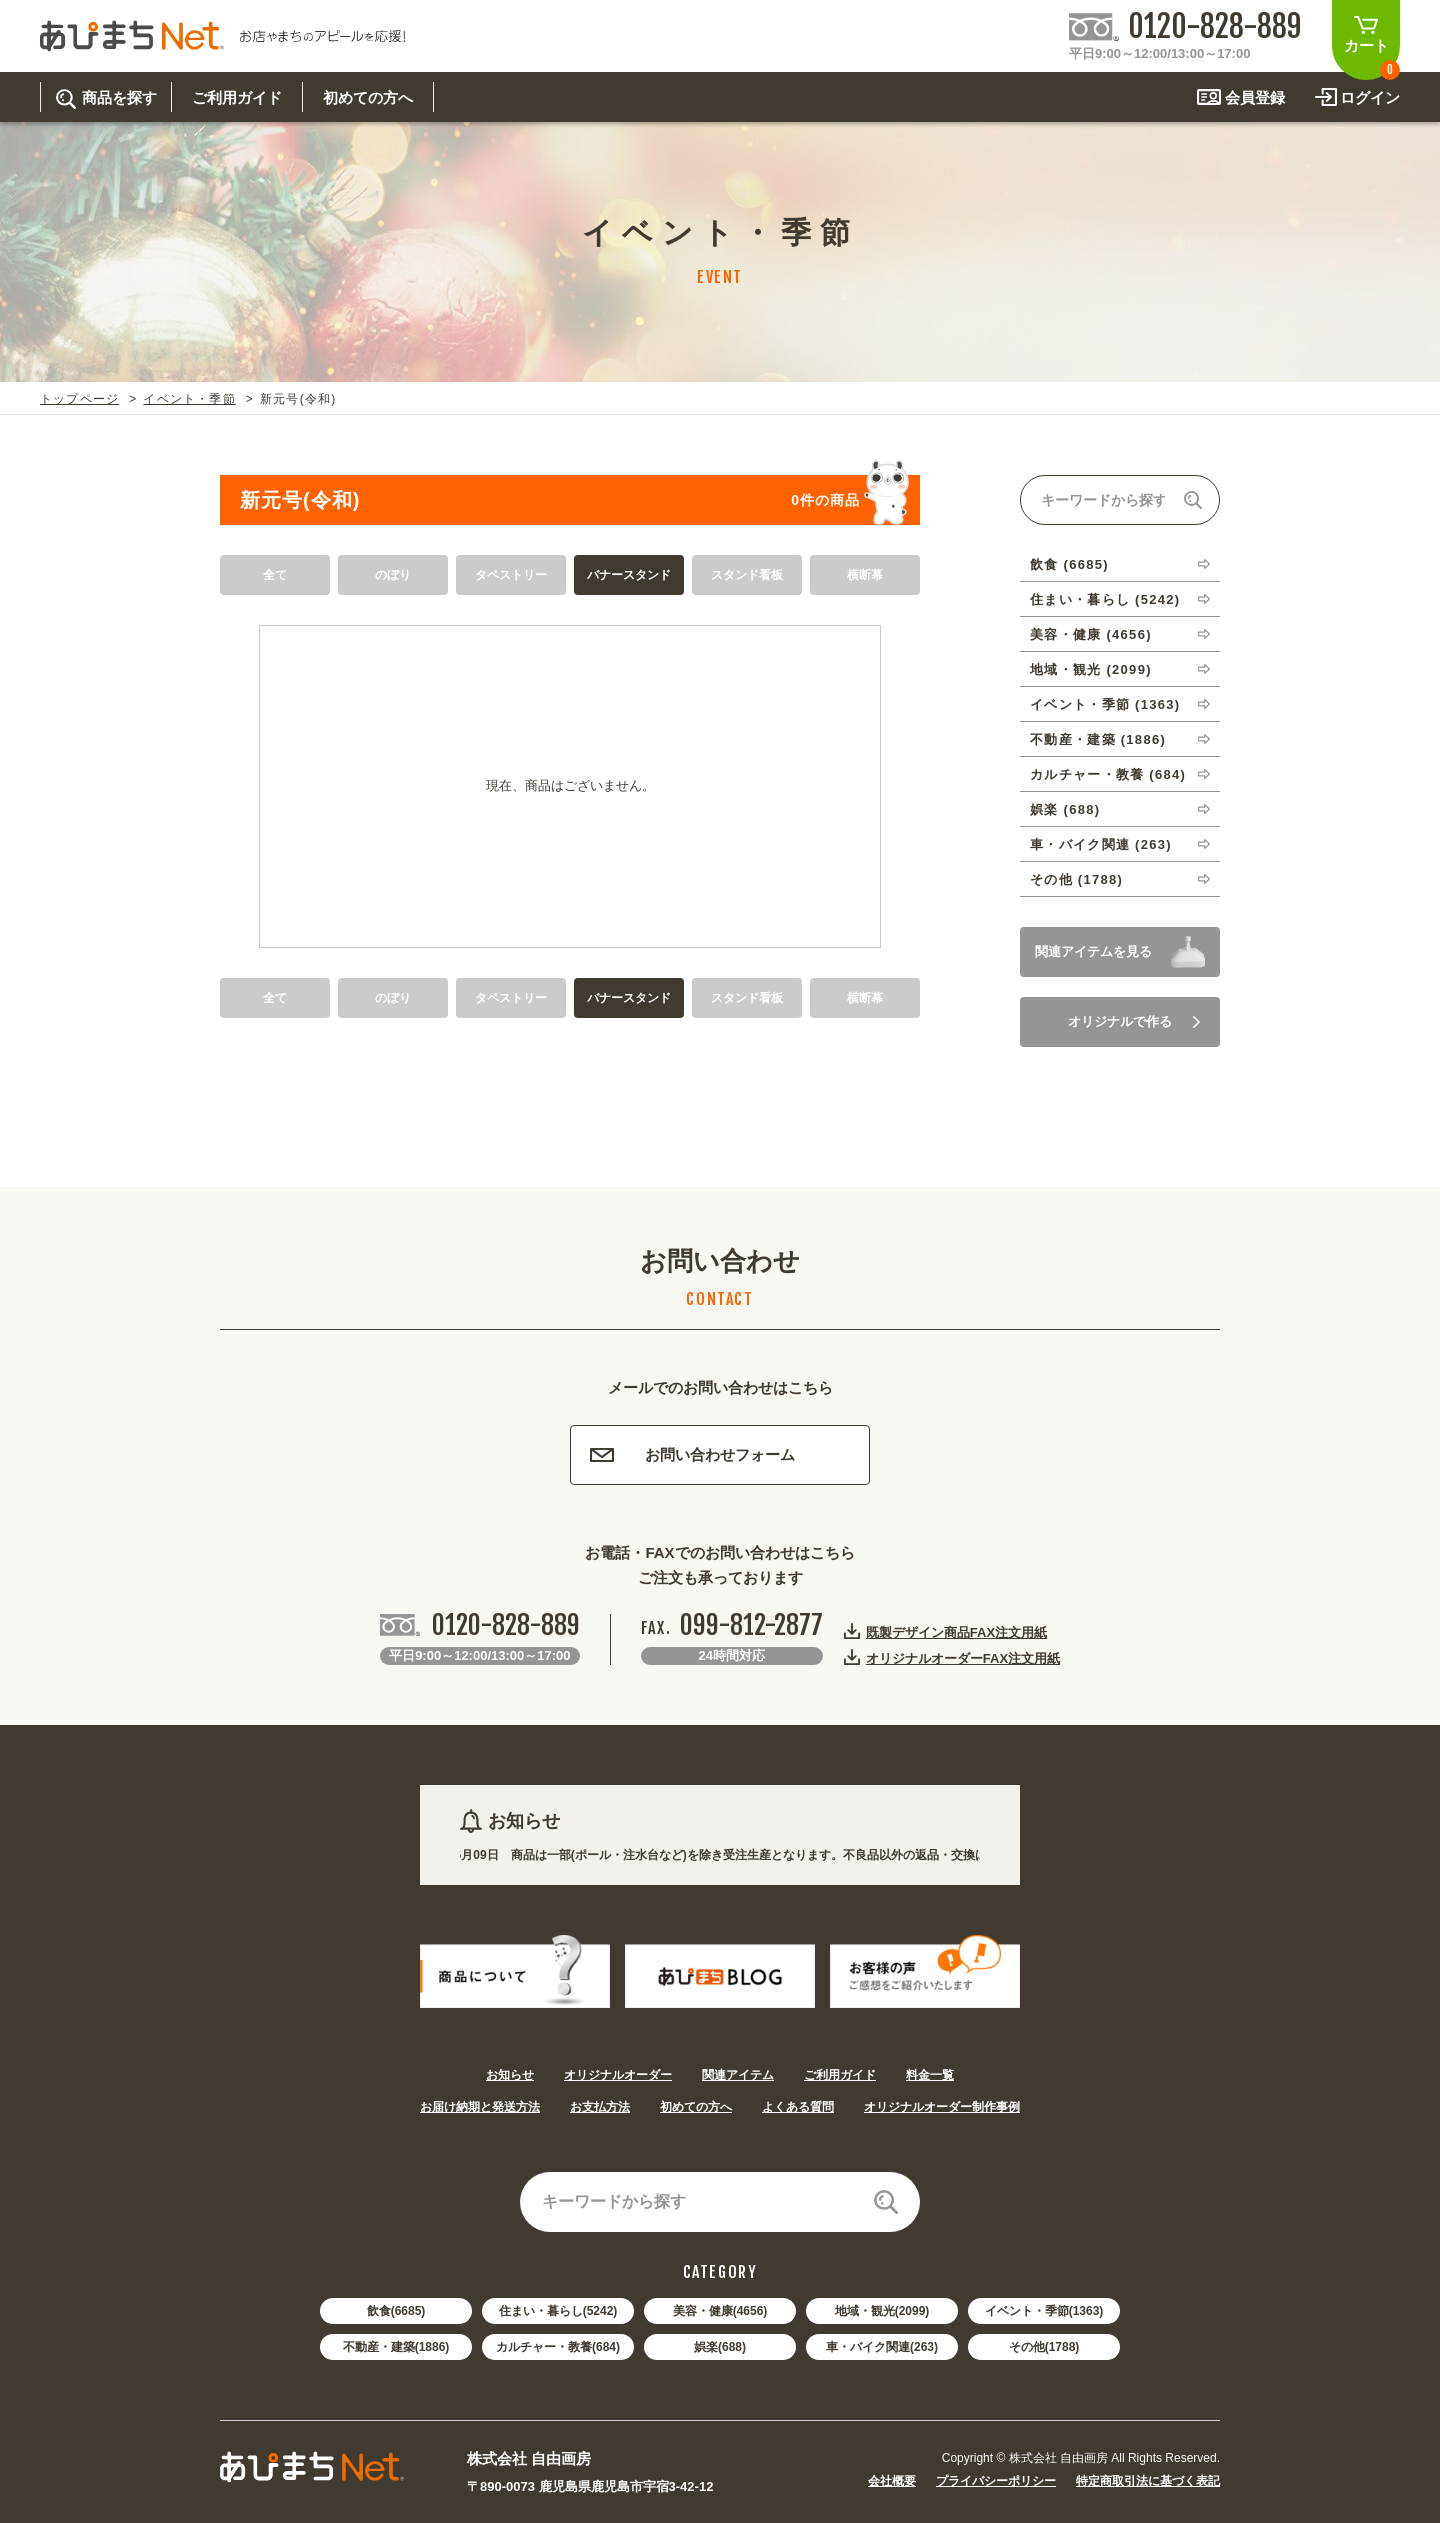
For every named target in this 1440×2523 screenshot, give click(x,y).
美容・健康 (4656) (1091, 634)
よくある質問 (798, 2107)
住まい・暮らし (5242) (1105, 599)
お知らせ (510, 2075)
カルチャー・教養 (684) (1108, 774)
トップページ (79, 399)
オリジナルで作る (1134, 1021)
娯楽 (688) (1065, 809)
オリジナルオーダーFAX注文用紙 (963, 1658)
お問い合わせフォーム (692, 1454)
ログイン (1370, 97)
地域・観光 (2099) (1091, 669)
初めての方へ (696, 2107)
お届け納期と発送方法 (480, 2107)
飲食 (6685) (1069, 564)
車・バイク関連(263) (882, 2347)
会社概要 (892, 2481)
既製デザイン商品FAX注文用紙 (956, 1632)
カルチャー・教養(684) (558, 2347)
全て (275, 575)
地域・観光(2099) (882, 2311)
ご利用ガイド (840, 2075)
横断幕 (865, 575)
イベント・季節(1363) (1044, 2311)
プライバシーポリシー (996, 2481)
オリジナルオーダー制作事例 (942, 2107)
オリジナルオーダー (618, 2075)
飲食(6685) (396, 2311)
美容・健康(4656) (720, 2311)
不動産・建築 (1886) (1098, 739)
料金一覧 (930, 2075)
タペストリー (511, 575)
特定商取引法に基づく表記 (1148, 2481)
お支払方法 (600, 2107)
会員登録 (1255, 97)
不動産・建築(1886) (396, 2347)
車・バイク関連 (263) (1101, 844)
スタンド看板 (747, 575)
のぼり (393, 575)
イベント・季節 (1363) (1105, 704)
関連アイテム (738, 2075)
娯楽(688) (720, 2347)
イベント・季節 (189, 399)
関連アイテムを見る (1093, 951)
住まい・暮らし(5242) (558, 2311)
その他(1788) (1044, 2347)
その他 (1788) (1076, 879)
